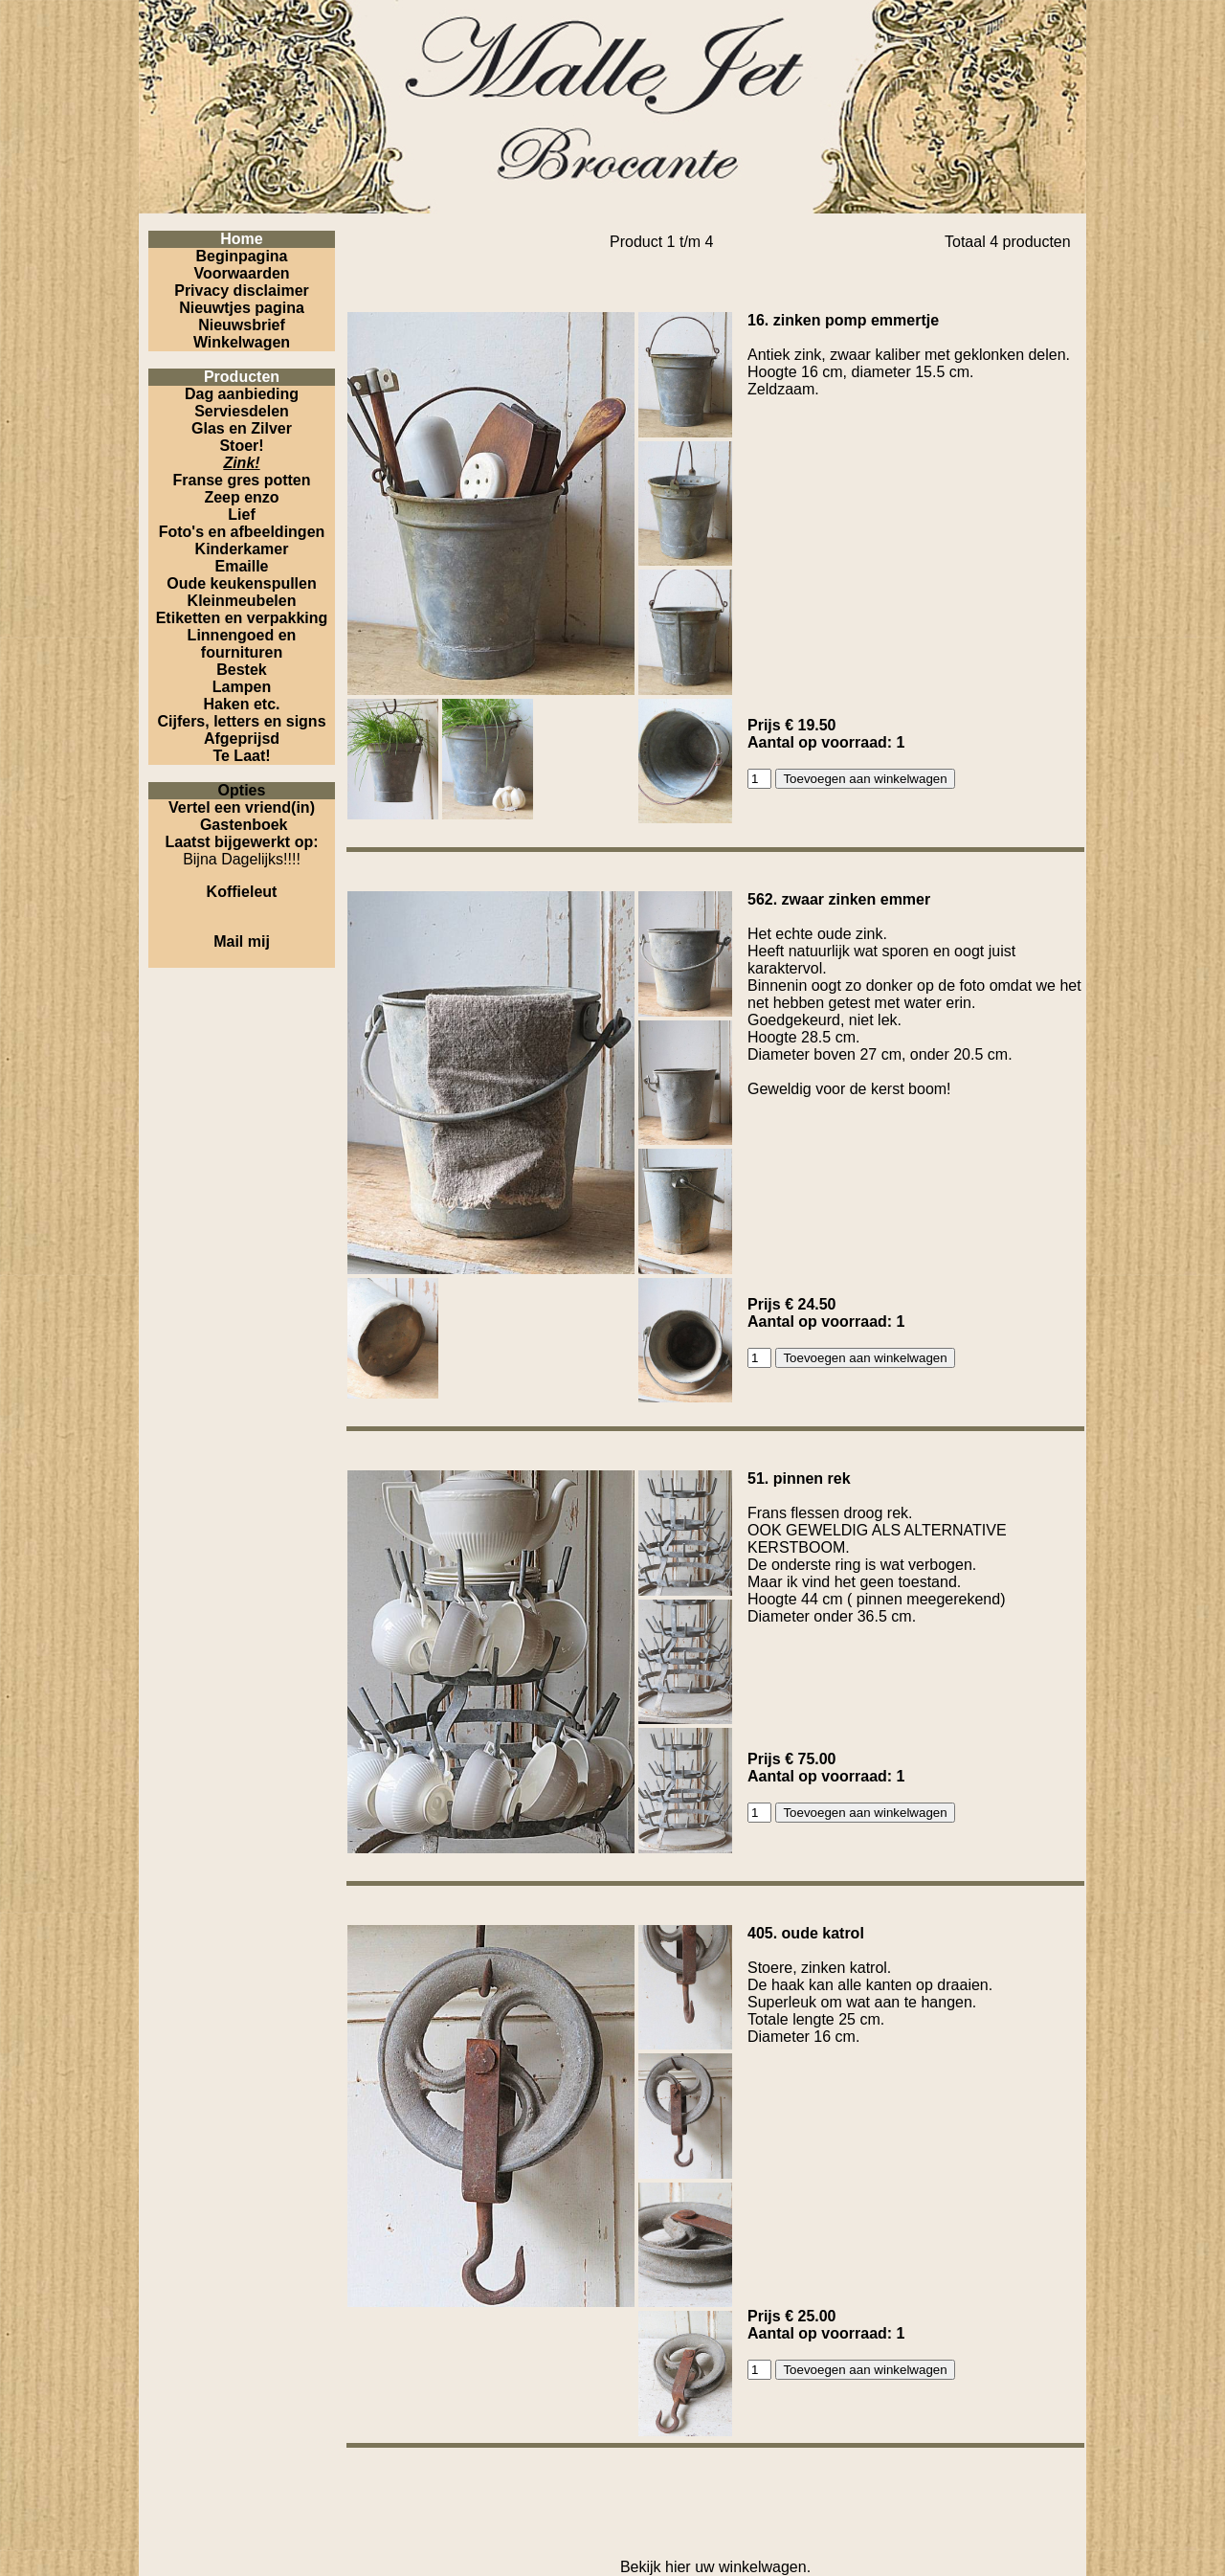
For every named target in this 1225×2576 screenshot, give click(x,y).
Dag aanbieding (242, 394)
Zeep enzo (241, 497)
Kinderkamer (242, 549)
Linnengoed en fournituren (242, 644)
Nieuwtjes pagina (241, 308)
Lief (241, 514)
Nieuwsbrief (241, 325)
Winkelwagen (241, 342)
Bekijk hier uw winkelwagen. (715, 2567)
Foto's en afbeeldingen (242, 532)
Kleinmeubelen (242, 601)
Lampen (241, 687)
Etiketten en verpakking (242, 618)
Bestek (241, 669)
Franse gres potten (241, 480)
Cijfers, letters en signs (241, 721)
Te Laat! (241, 756)
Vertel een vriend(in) (241, 807)
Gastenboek (244, 825)
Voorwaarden (241, 273)
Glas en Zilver (241, 428)
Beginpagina (241, 256)
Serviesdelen (241, 411)
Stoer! (241, 445)
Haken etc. (241, 704)
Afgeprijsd (241, 738)
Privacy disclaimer (241, 290)
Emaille (241, 566)
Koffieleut (242, 892)
